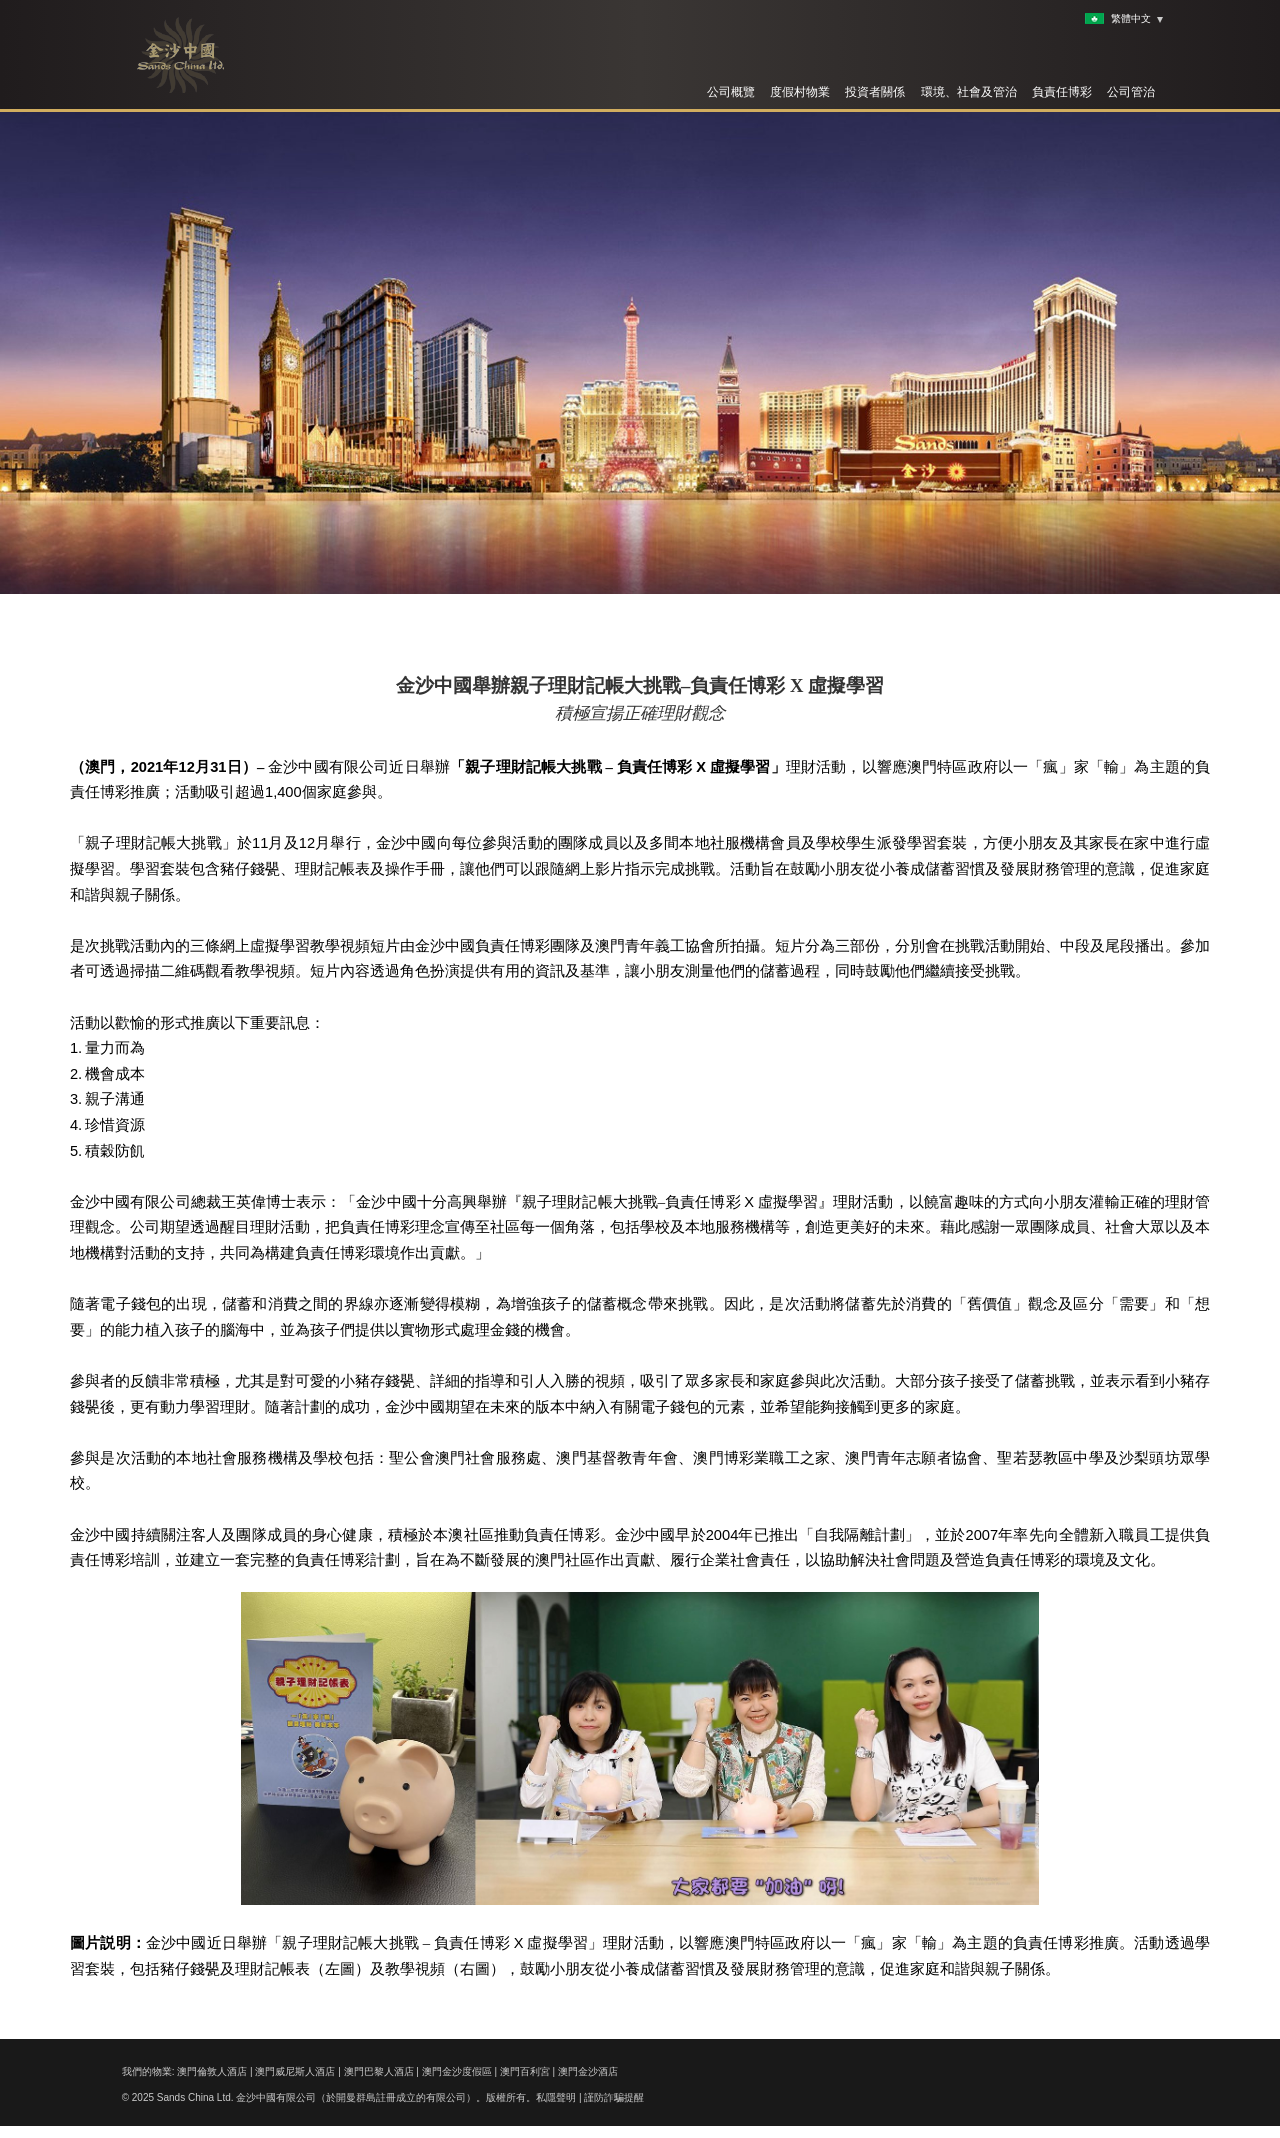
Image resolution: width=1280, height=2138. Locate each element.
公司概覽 (731, 92)
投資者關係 (875, 92)
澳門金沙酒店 (588, 2071)
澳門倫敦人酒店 (212, 2071)
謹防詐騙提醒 (614, 2097)
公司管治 (1131, 92)
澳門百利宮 (525, 2071)
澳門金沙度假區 (457, 2071)
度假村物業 (800, 92)
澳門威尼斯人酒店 (295, 2071)
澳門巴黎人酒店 (379, 2071)
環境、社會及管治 (969, 92)
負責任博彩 (1062, 92)
